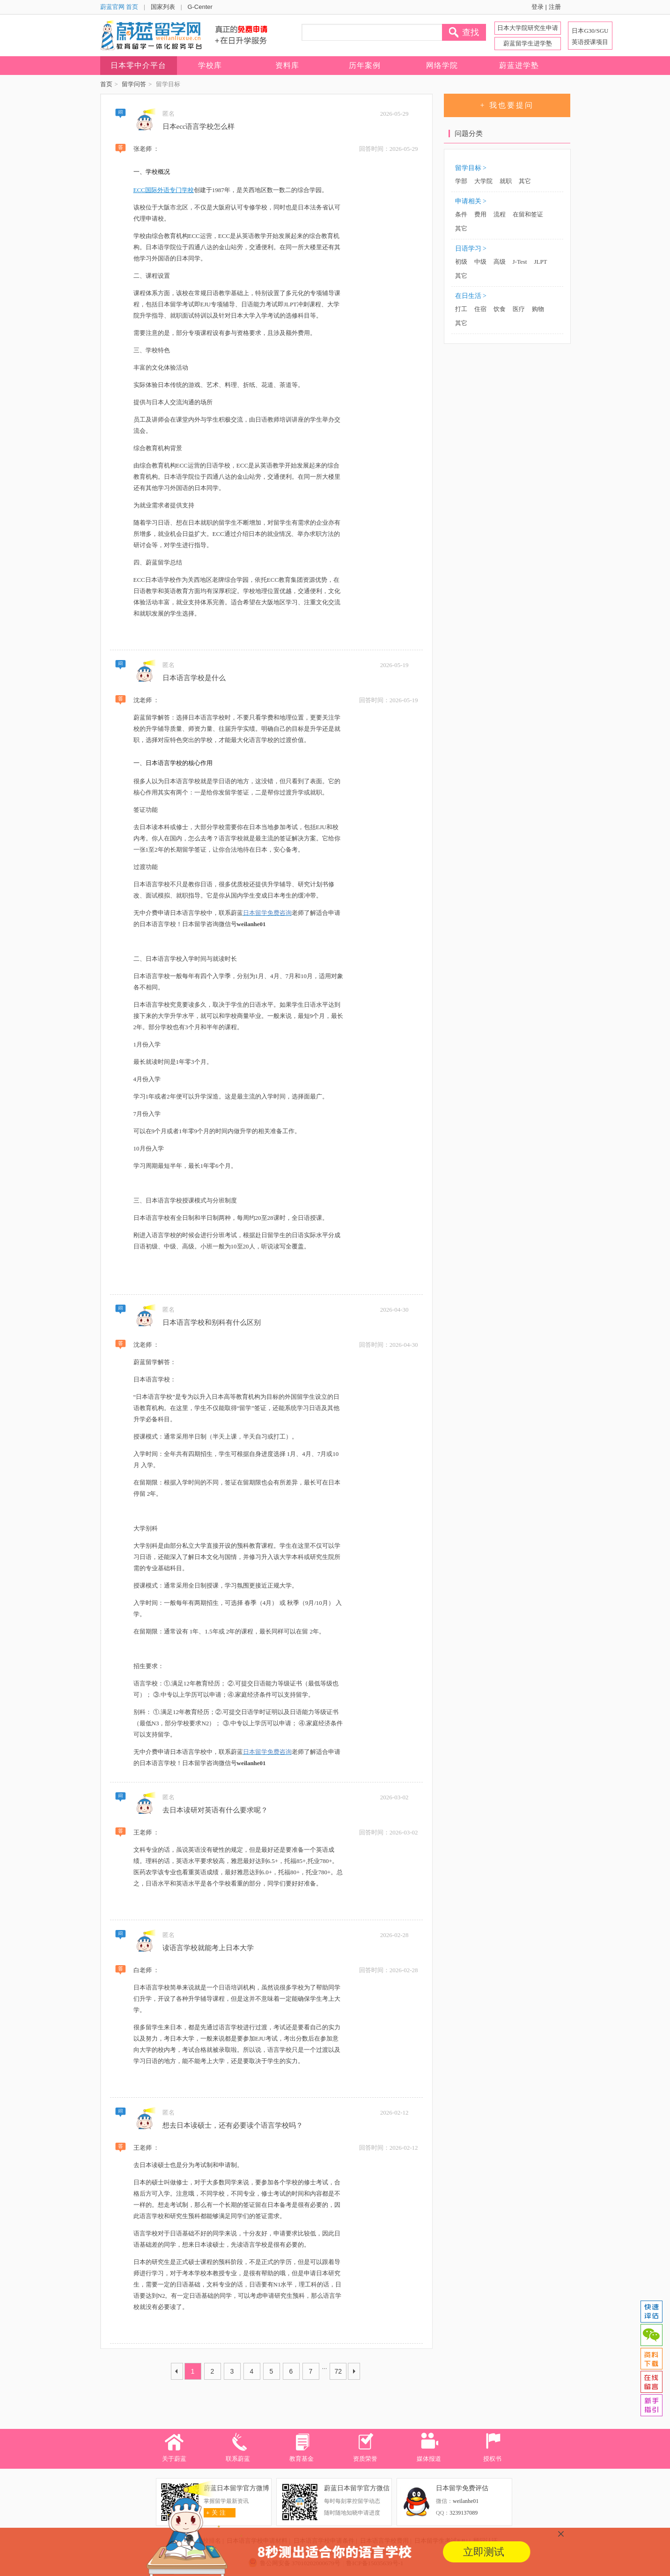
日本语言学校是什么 (194, 678)
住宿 (480, 308)
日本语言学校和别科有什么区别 (211, 1322)
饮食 (499, 308)
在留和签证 (528, 214)
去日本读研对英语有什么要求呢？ (215, 1810)
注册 (555, 6)
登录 (537, 6)
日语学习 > (470, 248)
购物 (538, 308)
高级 (499, 261)
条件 (461, 214)
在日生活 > (470, 295)
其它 (525, 181)
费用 (480, 214)
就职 (506, 181)
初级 (461, 261)
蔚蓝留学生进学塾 (527, 43)
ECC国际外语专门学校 (163, 189)
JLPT (540, 261)
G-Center (199, 6)
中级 (480, 261)
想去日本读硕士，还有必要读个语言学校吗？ (232, 2125)
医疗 (519, 308)
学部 (461, 181)
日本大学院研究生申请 (527, 27)
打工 (461, 308)
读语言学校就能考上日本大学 (208, 1948)
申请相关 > (470, 201)
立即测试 (483, 2552)
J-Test (520, 261)
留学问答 (134, 84)
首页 (106, 84)
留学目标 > (470, 167)
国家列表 (163, 6)
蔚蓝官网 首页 (119, 6)
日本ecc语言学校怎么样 (198, 126)
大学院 (483, 181)
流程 (499, 214)
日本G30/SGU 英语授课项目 (590, 36)
